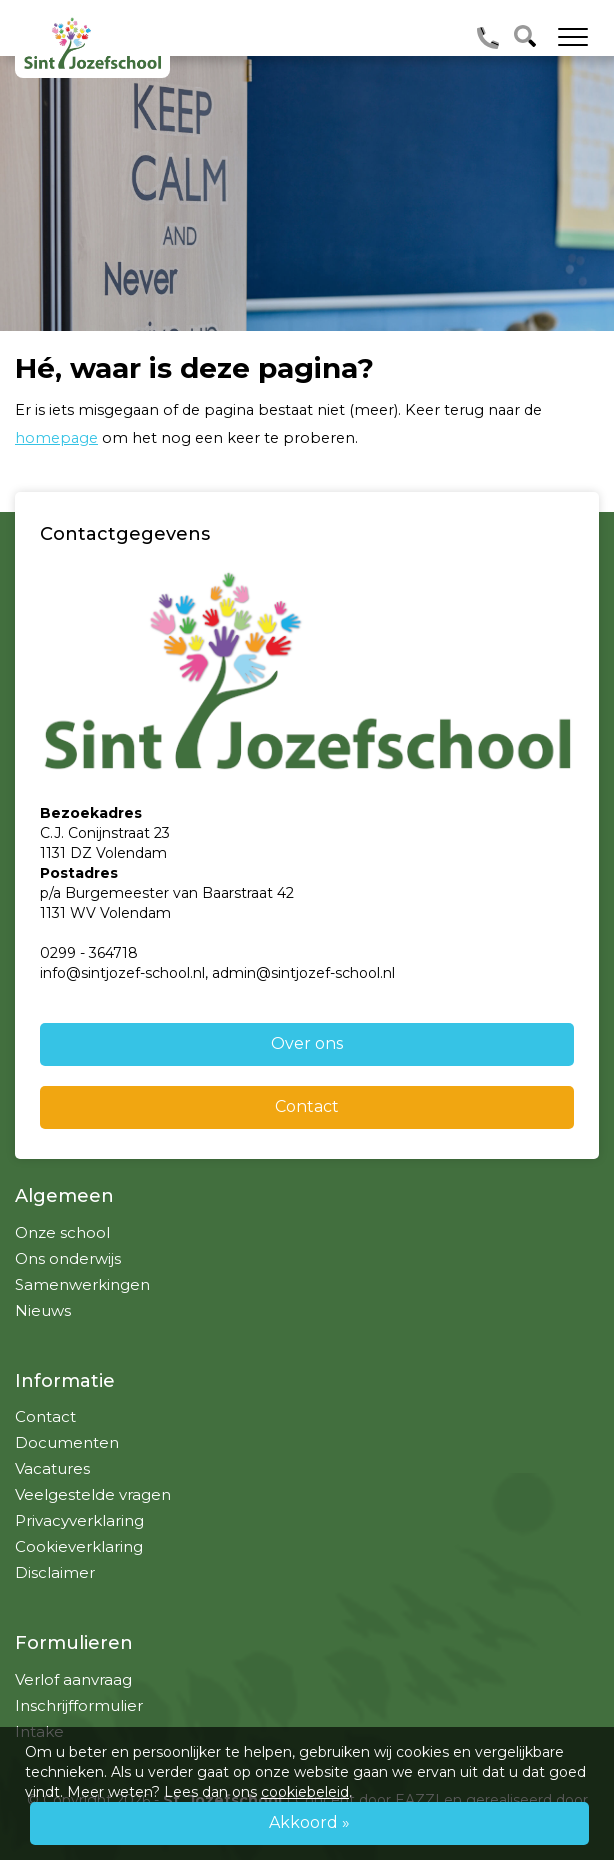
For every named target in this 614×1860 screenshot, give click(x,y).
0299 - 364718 (89, 953)
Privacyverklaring (79, 1520)
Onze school (62, 1232)
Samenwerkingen (82, 1284)
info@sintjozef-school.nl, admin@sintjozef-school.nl (217, 973)
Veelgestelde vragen (93, 1494)
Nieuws (43, 1310)
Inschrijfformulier (79, 1705)
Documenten (67, 1442)
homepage (56, 438)
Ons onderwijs (68, 1258)
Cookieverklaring (79, 1546)
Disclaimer (55, 1572)
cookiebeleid (305, 1792)
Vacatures (52, 1468)
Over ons (307, 1043)
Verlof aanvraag (73, 1679)
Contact (307, 1106)
